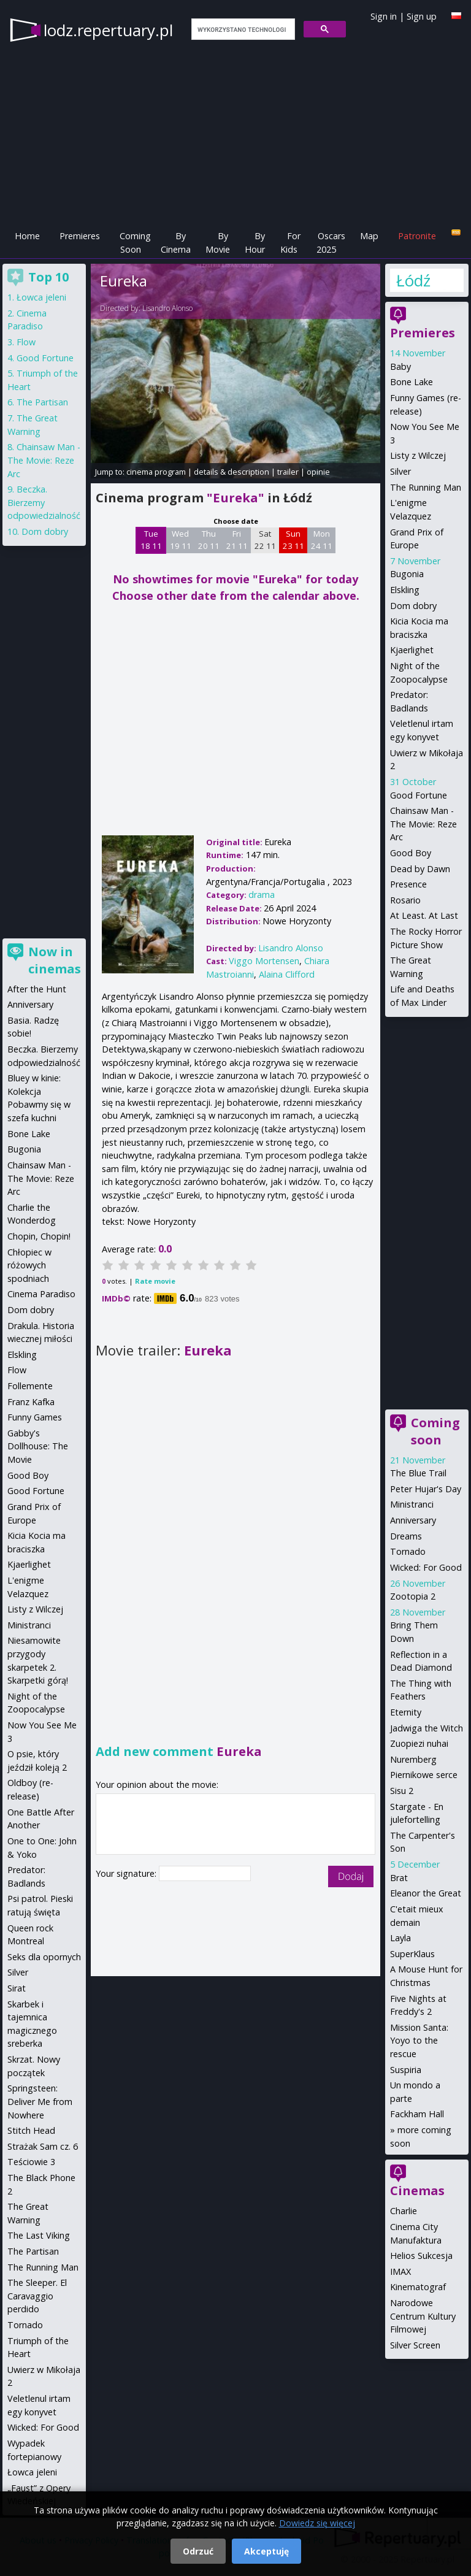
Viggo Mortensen (264, 961)
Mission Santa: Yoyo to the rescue (419, 2041)
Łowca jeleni (41, 297)
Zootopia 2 (412, 1596)
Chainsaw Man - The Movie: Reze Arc (423, 824)
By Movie (217, 242)
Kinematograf (418, 2287)
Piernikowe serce (424, 1775)
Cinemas (417, 2190)
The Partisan (42, 402)
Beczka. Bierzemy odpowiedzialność (43, 502)
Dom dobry (413, 605)
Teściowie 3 (31, 2162)
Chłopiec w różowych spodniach (29, 1265)
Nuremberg (413, 1759)
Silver (400, 471)
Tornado (408, 1551)
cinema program (156, 471)
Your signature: (127, 1873)
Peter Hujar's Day (425, 1489)
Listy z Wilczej (418, 455)
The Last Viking (38, 2235)
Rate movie (155, 1281)
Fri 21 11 (237, 539)
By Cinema (176, 242)
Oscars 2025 (330, 242)
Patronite (417, 236)
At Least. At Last (424, 915)
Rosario (405, 900)
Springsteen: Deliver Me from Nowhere (39, 2101)
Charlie (403, 2211)
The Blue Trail (418, 1473)
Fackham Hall (417, 2114)
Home (27, 236)
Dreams (406, 1536)
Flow (26, 342)
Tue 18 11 (151, 539)
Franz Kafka (31, 1402)
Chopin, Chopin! (39, 1236)
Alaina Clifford (287, 974)
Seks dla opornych (44, 1957)
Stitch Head (31, 2130)
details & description (231, 471)
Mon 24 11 (321, 539)
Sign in (383, 16)
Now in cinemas (54, 960)
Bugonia (407, 574)
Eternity (405, 1712)
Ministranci (412, 1504)
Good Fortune (418, 795)
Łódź (413, 280)
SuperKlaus (412, 1954)
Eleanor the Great (425, 1893)
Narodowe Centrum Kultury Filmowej (423, 2316)
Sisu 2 (401, 1790)
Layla (400, 1938)
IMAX (400, 2271)
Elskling (404, 590)
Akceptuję (266, 2551)
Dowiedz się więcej (317, 2523)
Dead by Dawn (420, 869)
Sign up (422, 16)
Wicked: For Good (426, 1567)
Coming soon (435, 1431)
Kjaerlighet (412, 650)
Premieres (79, 236)
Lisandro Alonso (167, 308)
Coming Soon (135, 242)
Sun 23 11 (293, 539)
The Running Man (425, 487)
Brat (399, 1878)
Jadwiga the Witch (426, 1728)
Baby (400, 366)
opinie (318, 471)
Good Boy (410, 853)
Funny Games (34, 1417)
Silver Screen (415, 2345)
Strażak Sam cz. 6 (42, 2146)
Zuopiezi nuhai (419, 1743)
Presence (408, 884)
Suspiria (405, 2070)
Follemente (30, 1386)
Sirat (16, 1988)
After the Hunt (36, 989)
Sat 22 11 (265, 539)
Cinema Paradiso (41, 1294)
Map (369, 236)
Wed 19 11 (180, 539)
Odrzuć (198, 2551)
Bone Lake (411, 382)
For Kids (290, 242)
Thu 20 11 (209, 539)
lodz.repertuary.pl (108, 30)
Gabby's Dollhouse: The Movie (37, 1446)
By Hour (255, 242)
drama (261, 894)
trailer (288, 471)
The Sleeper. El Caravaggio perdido (37, 2296)
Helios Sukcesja (421, 2255)
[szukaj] (241, 29)
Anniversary (413, 1520)
